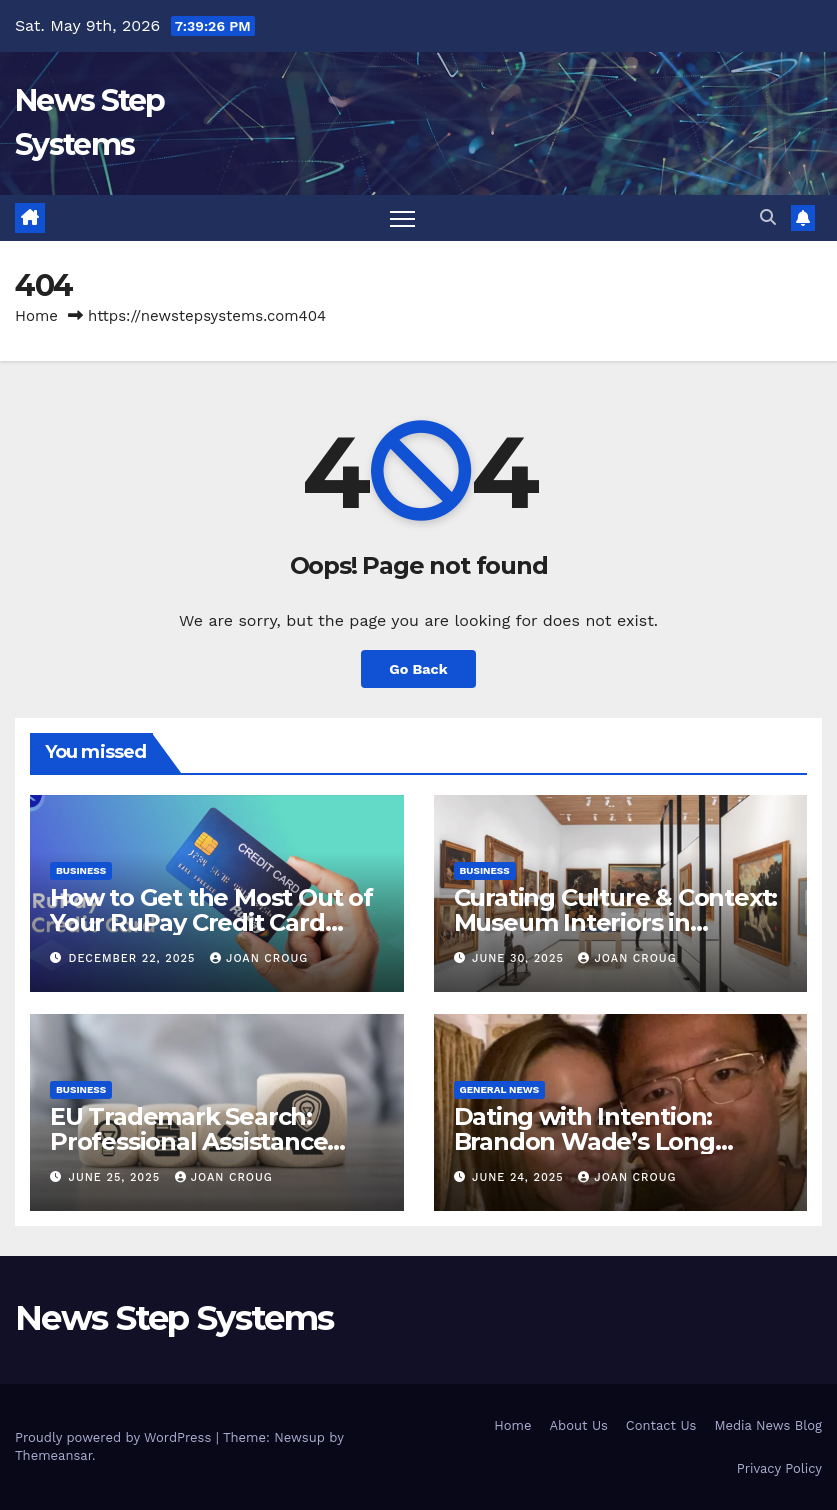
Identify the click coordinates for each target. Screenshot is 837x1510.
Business (81, 870)
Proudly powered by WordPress (115, 1437)
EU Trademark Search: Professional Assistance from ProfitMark (188, 1141)
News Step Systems (174, 1318)
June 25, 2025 (117, 1177)
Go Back (418, 669)
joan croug (259, 958)
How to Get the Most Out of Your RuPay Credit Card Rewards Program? (211, 922)
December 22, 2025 (134, 958)
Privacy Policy (779, 1468)
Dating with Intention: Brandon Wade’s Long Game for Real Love (584, 1141)
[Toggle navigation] (402, 218)
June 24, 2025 (520, 1177)
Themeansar (53, 1455)
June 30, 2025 (520, 958)
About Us (578, 1425)
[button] (768, 217)
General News (500, 1089)
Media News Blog (768, 1425)
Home (36, 316)
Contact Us (661, 1425)
